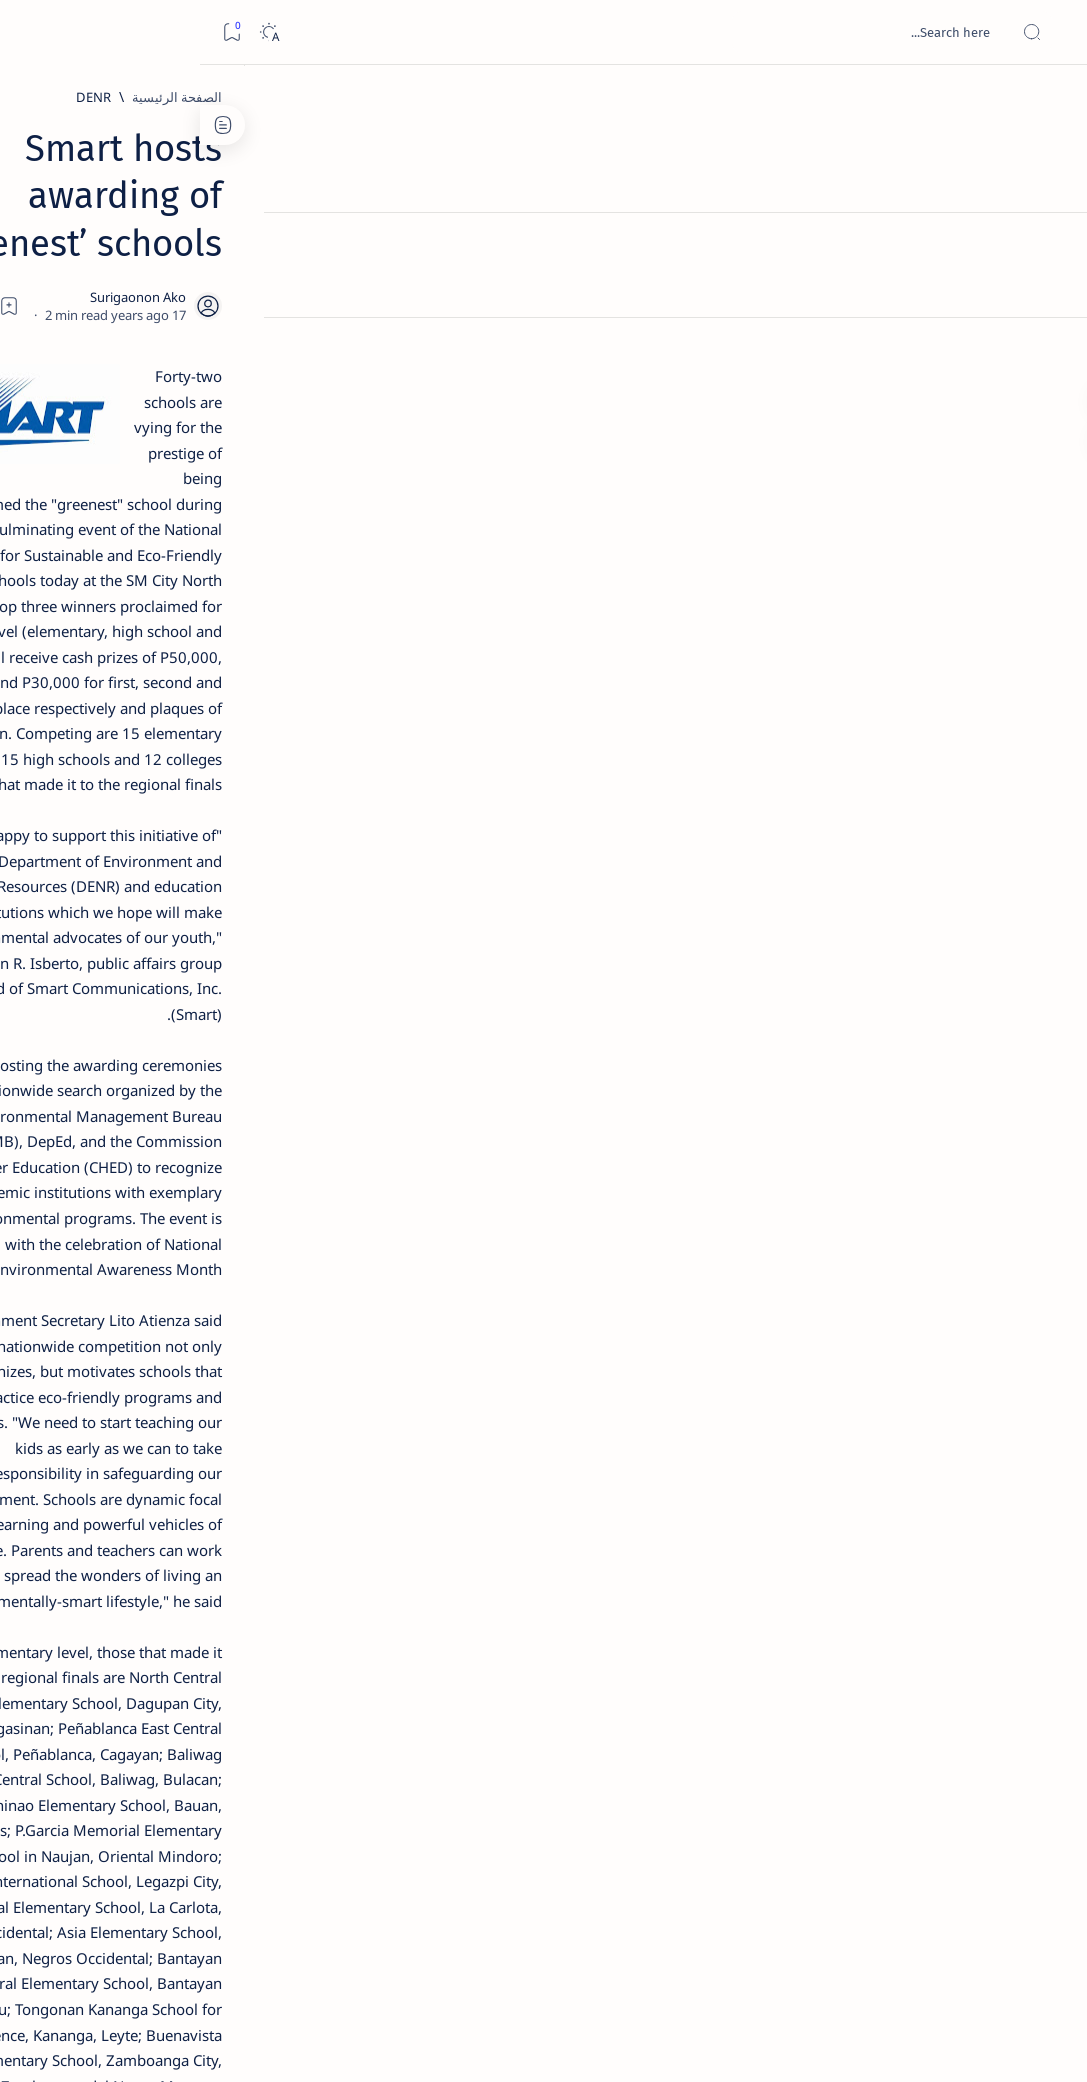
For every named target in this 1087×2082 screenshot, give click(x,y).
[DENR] (861, 97)
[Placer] (809, 1806)
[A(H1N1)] (219, 1006)
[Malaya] (885, 1806)
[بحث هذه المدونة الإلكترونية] (692, 32)
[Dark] (68, 32)
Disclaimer (202, 1219)
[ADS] (219, 1106)
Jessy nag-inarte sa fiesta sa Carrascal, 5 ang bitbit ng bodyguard (147, 471)
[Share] (356, 255)
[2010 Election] (84, 956)
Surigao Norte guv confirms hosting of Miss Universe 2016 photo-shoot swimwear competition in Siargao (140, 722)
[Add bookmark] (411, 255)
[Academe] (84, 1056)
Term (267, 1219)
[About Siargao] (84, 1006)
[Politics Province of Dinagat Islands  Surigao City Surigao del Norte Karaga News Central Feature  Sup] (219, 956)
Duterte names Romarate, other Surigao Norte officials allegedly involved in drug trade (145, 591)
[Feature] (160, 301)
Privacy (131, 1219)
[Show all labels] (234, 1153)
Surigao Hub (900, 2043)
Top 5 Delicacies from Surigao (141, 328)
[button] (741, 1806)
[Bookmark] (31, 32)
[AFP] (84, 1106)
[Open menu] (1049, 32)
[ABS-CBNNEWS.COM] (219, 1056)
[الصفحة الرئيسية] (1049, 100)
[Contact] (1049, 285)
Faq (80, 1219)
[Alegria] (150, 532)
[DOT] (150, 663)
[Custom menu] (1049, 350)
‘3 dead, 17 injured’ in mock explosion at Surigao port (151, 832)
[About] (1049, 245)
